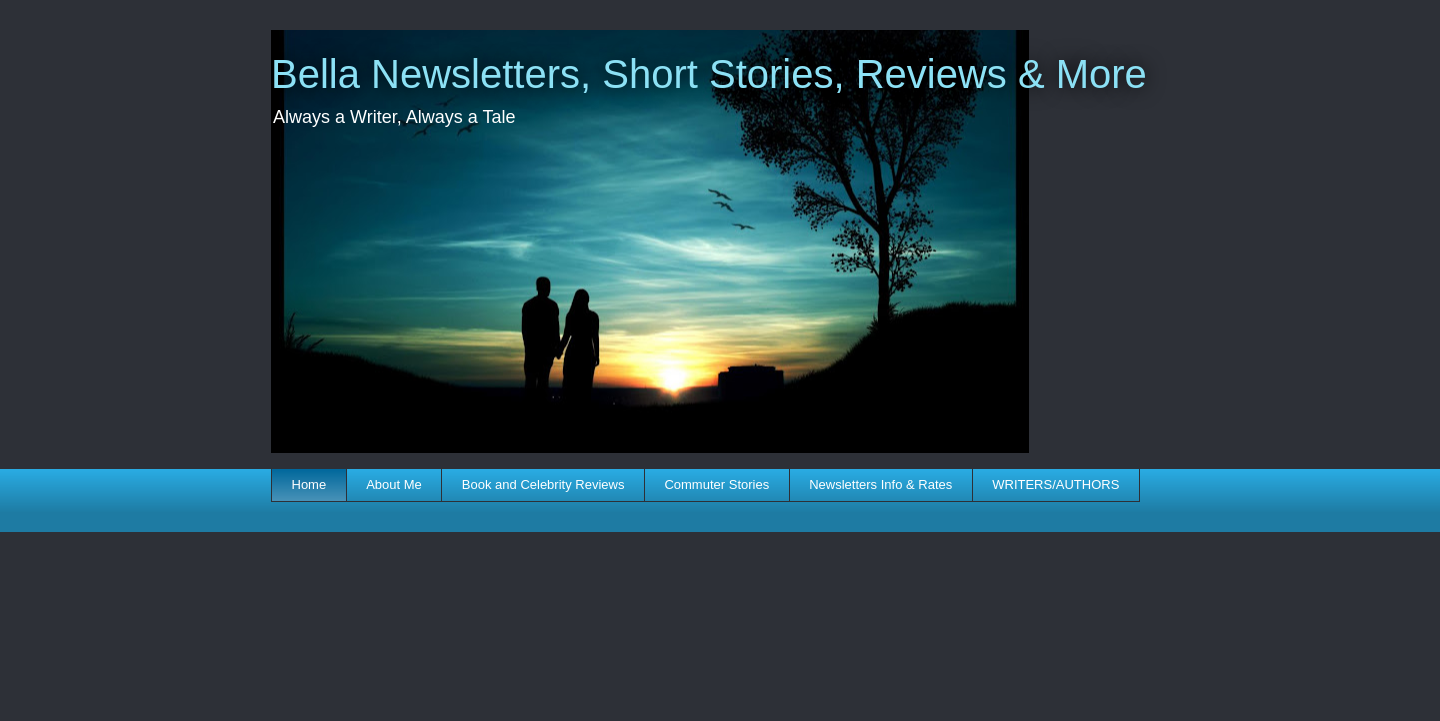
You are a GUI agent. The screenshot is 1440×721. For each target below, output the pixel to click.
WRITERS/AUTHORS (1055, 484)
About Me (394, 484)
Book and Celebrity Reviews (543, 484)
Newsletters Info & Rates (880, 484)
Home (309, 484)
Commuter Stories (716, 484)
